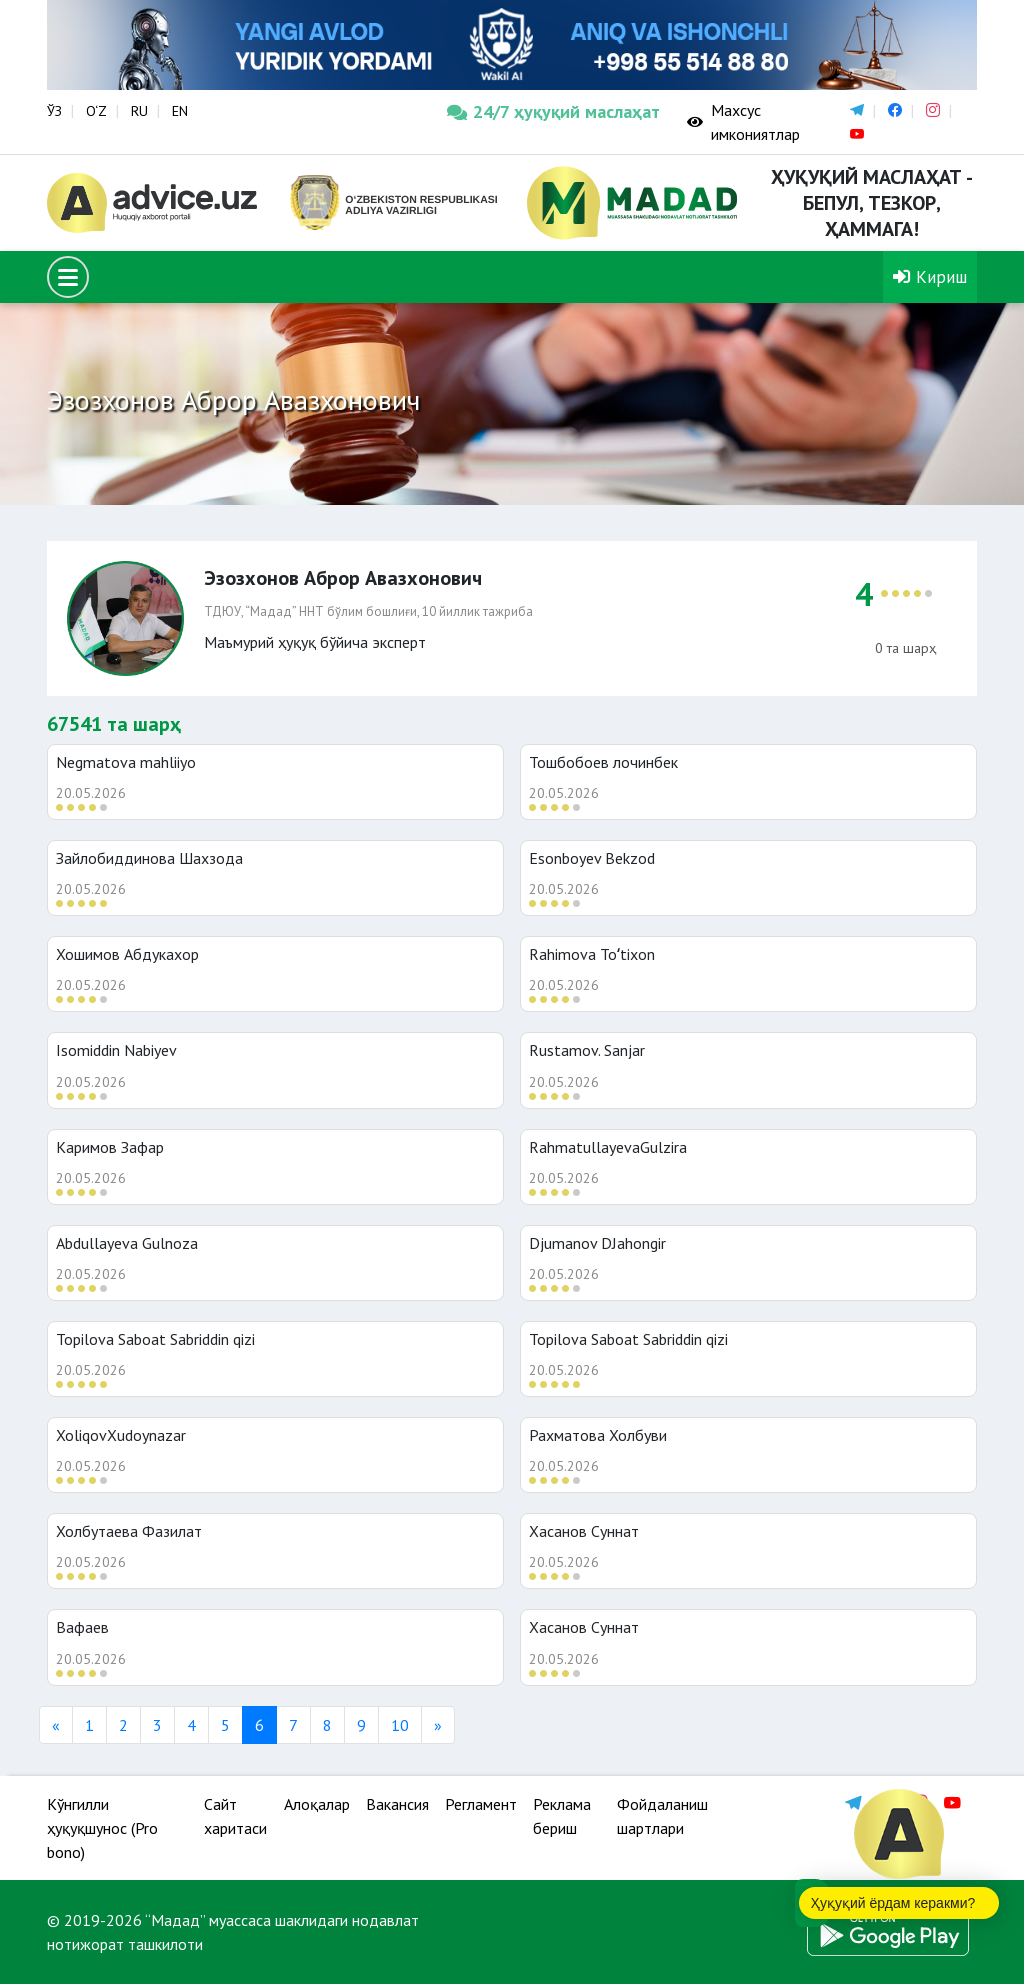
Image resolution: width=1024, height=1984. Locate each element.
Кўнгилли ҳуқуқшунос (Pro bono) (102, 1828)
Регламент (481, 1804)
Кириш (930, 276)
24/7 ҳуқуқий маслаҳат (552, 111)
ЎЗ (54, 111)
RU (139, 111)
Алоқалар (317, 1804)
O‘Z (96, 111)
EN (180, 111)
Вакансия (397, 1804)
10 (400, 1725)
